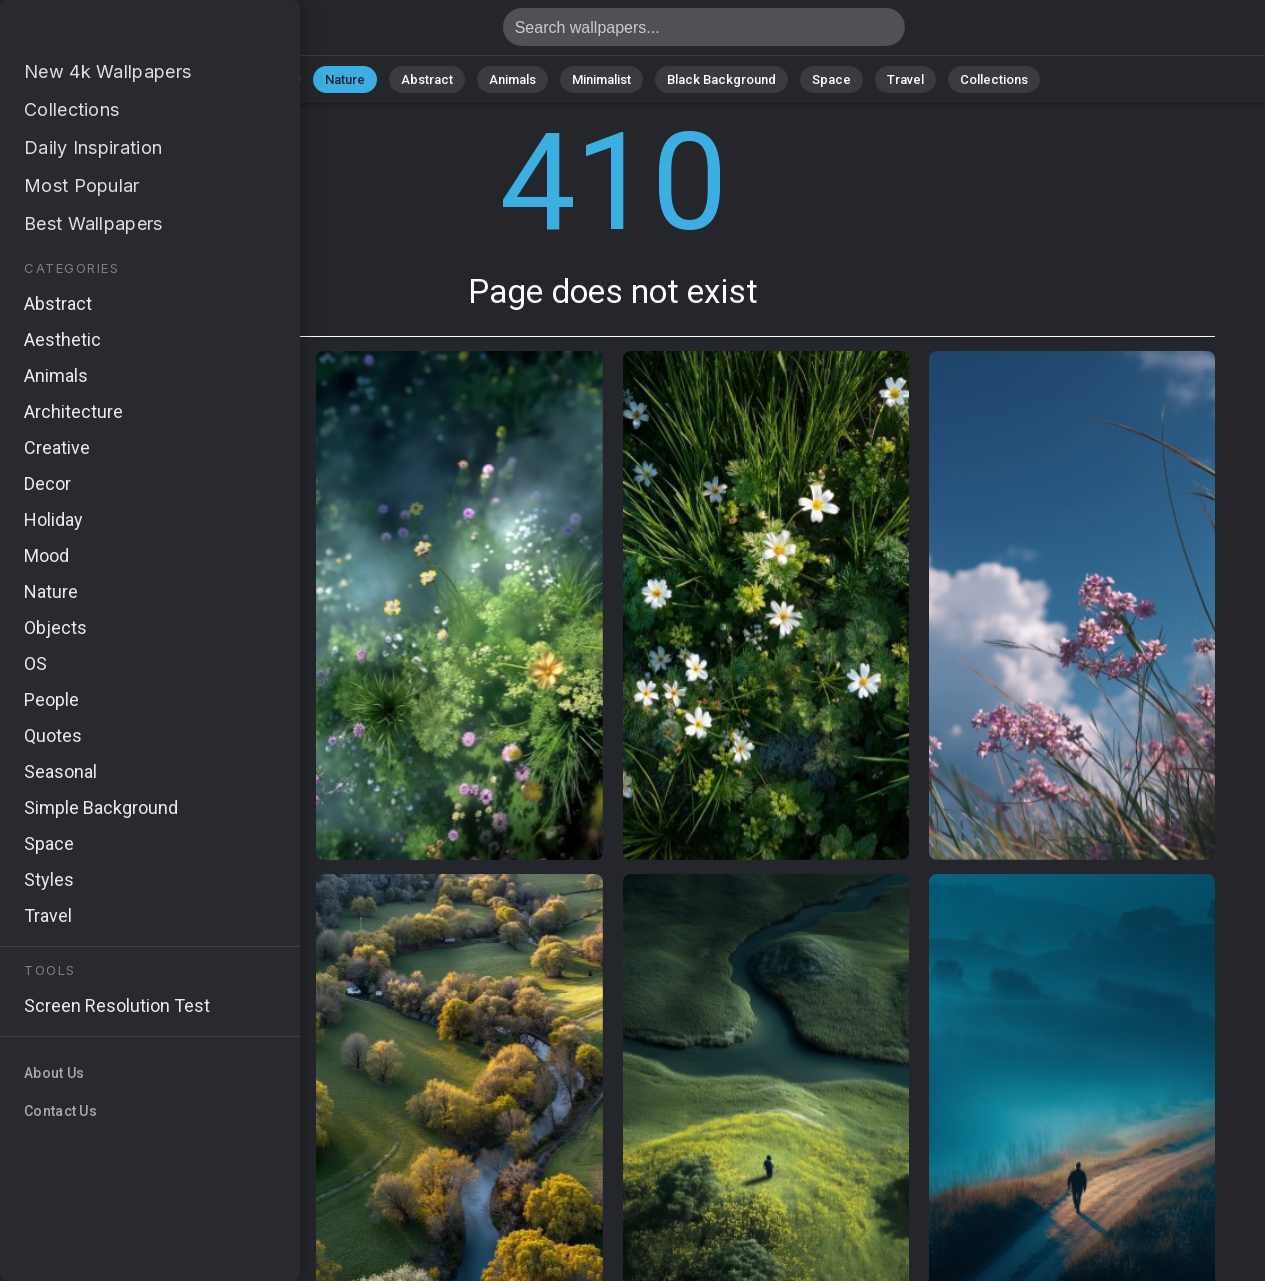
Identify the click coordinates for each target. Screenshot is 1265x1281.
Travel (905, 79)
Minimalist (601, 79)
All (281, 79)
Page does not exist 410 (120, 32)
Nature (345, 79)
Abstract (427, 79)
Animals (512, 79)
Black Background (721, 79)
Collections (994, 79)
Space (831, 79)
